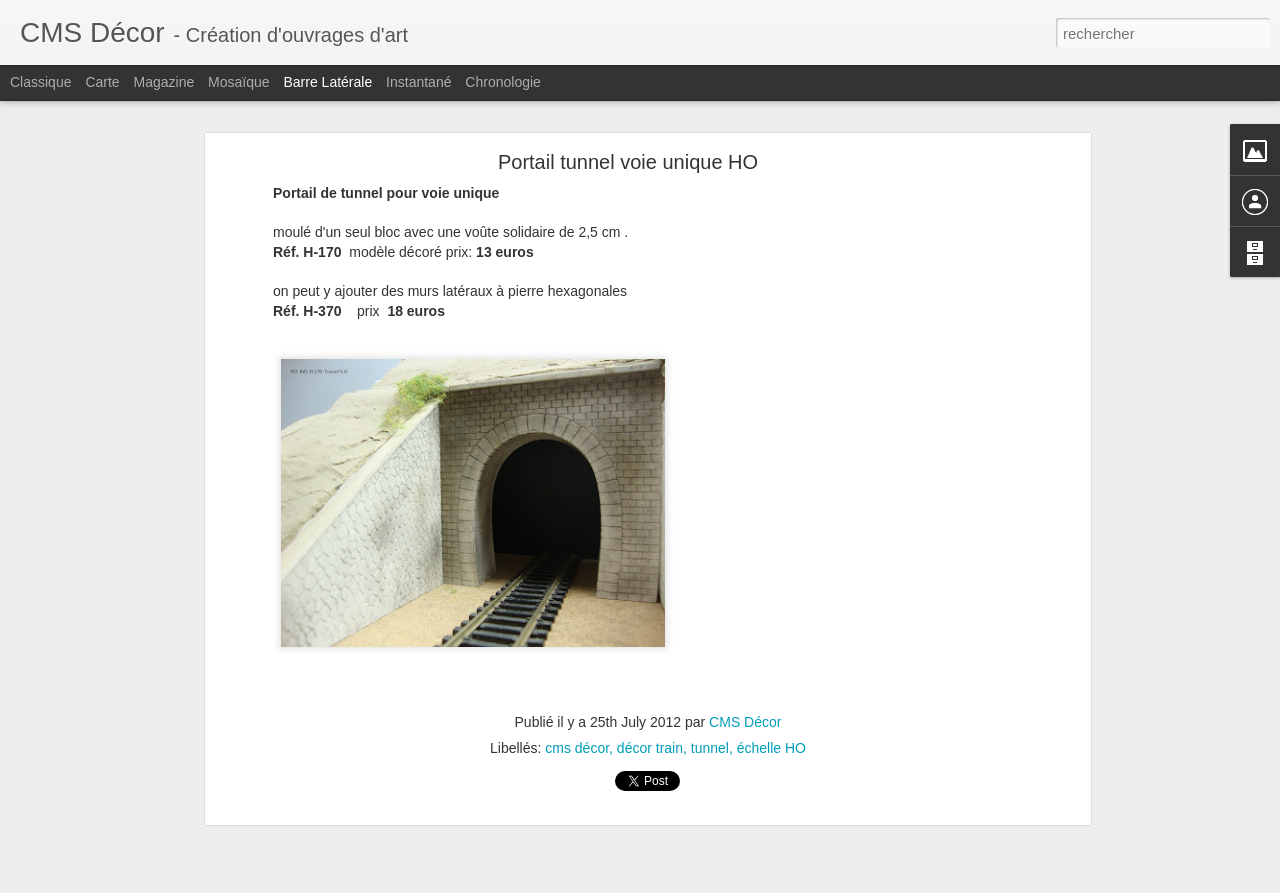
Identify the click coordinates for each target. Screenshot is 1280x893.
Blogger (711, 882)
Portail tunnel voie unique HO (628, 127)
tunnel (710, 713)
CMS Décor (745, 687)
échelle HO (771, 713)
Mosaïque (238, 82)
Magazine (164, 82)
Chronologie (503, 82)
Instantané (418, 82)
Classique (40, 82)
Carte (102, 82)
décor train (650, 713)
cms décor (577, 713)
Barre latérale (327, 82)
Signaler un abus (778, 882)
